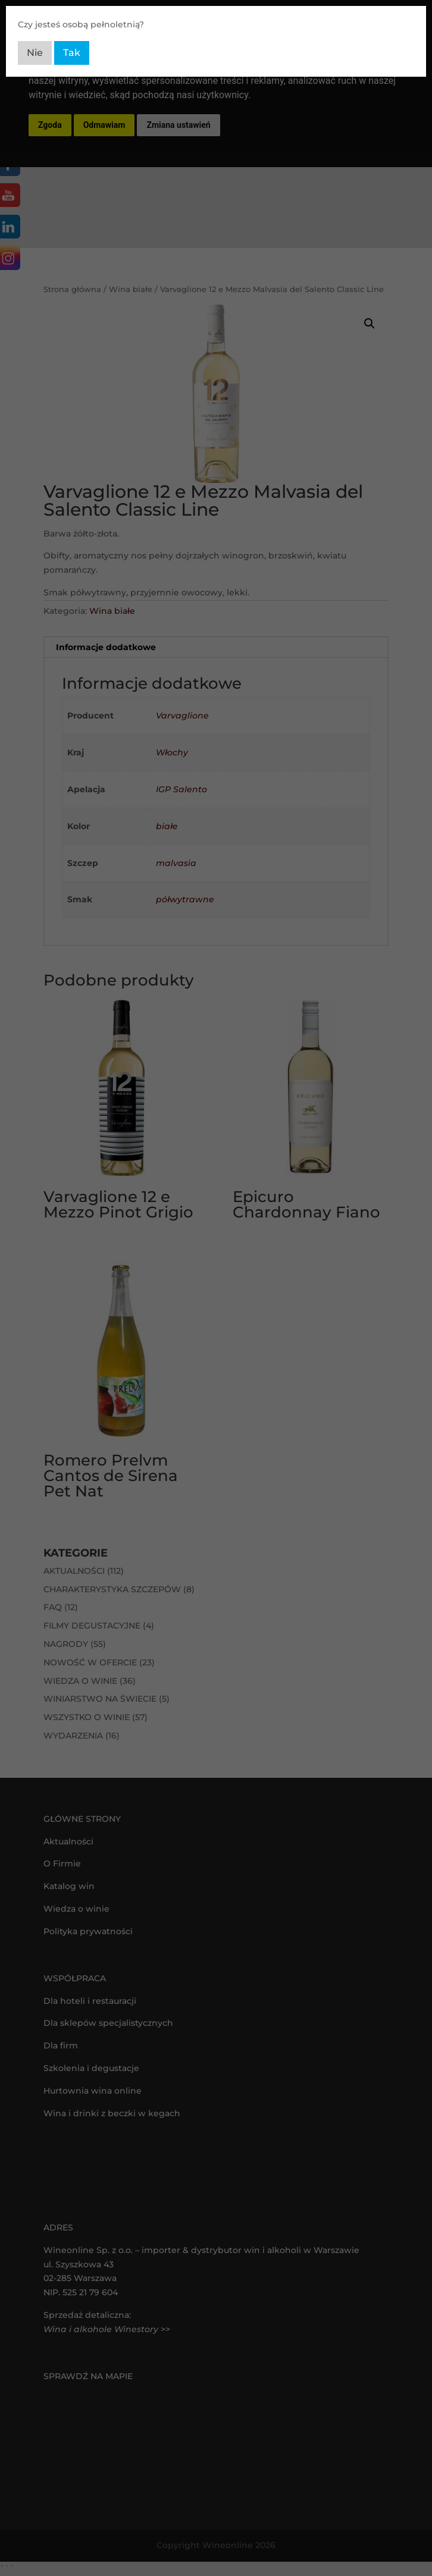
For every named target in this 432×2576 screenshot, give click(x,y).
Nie (35, 52)
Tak (71, 52)
